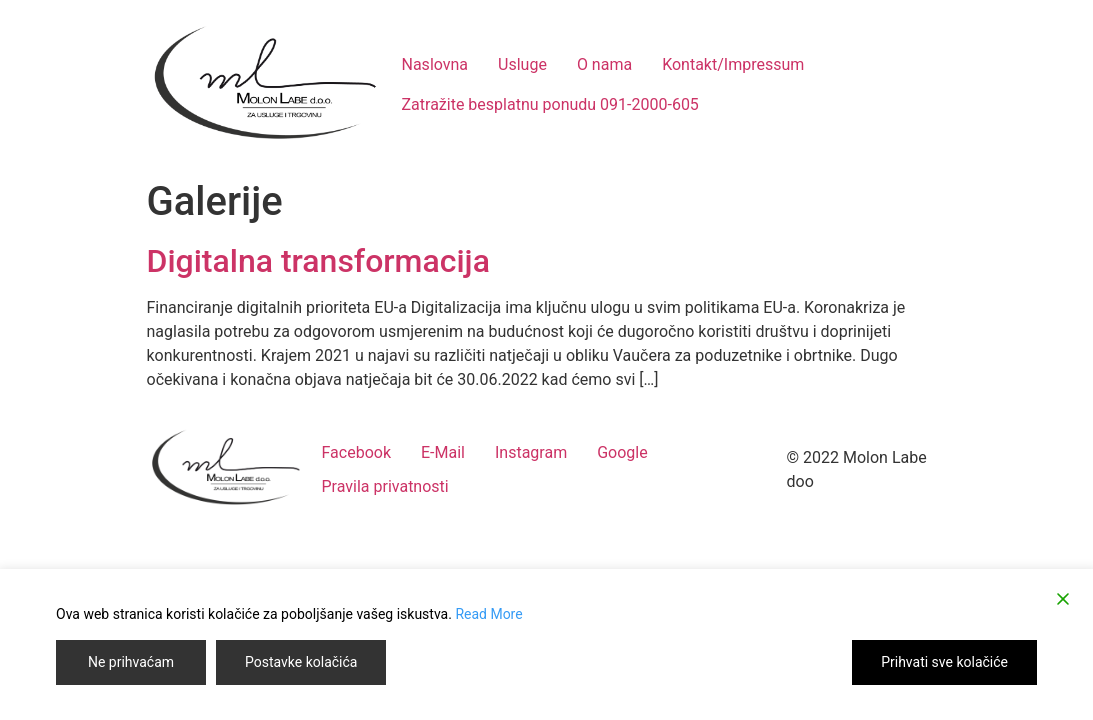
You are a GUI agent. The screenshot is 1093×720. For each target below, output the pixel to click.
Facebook (356, 452)
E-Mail (443, 452)
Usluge (522, 64)
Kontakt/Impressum (733, 64)
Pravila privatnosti (385, 486)
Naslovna (435, 64)
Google (622, 452)
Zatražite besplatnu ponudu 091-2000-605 (550, 104)
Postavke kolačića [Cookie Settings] (301, 662)
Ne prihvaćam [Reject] (131, 662)
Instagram (531, 452)
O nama (604, 64)
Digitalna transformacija (318, 261)
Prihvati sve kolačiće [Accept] (944, 662)
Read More (488, 614)
